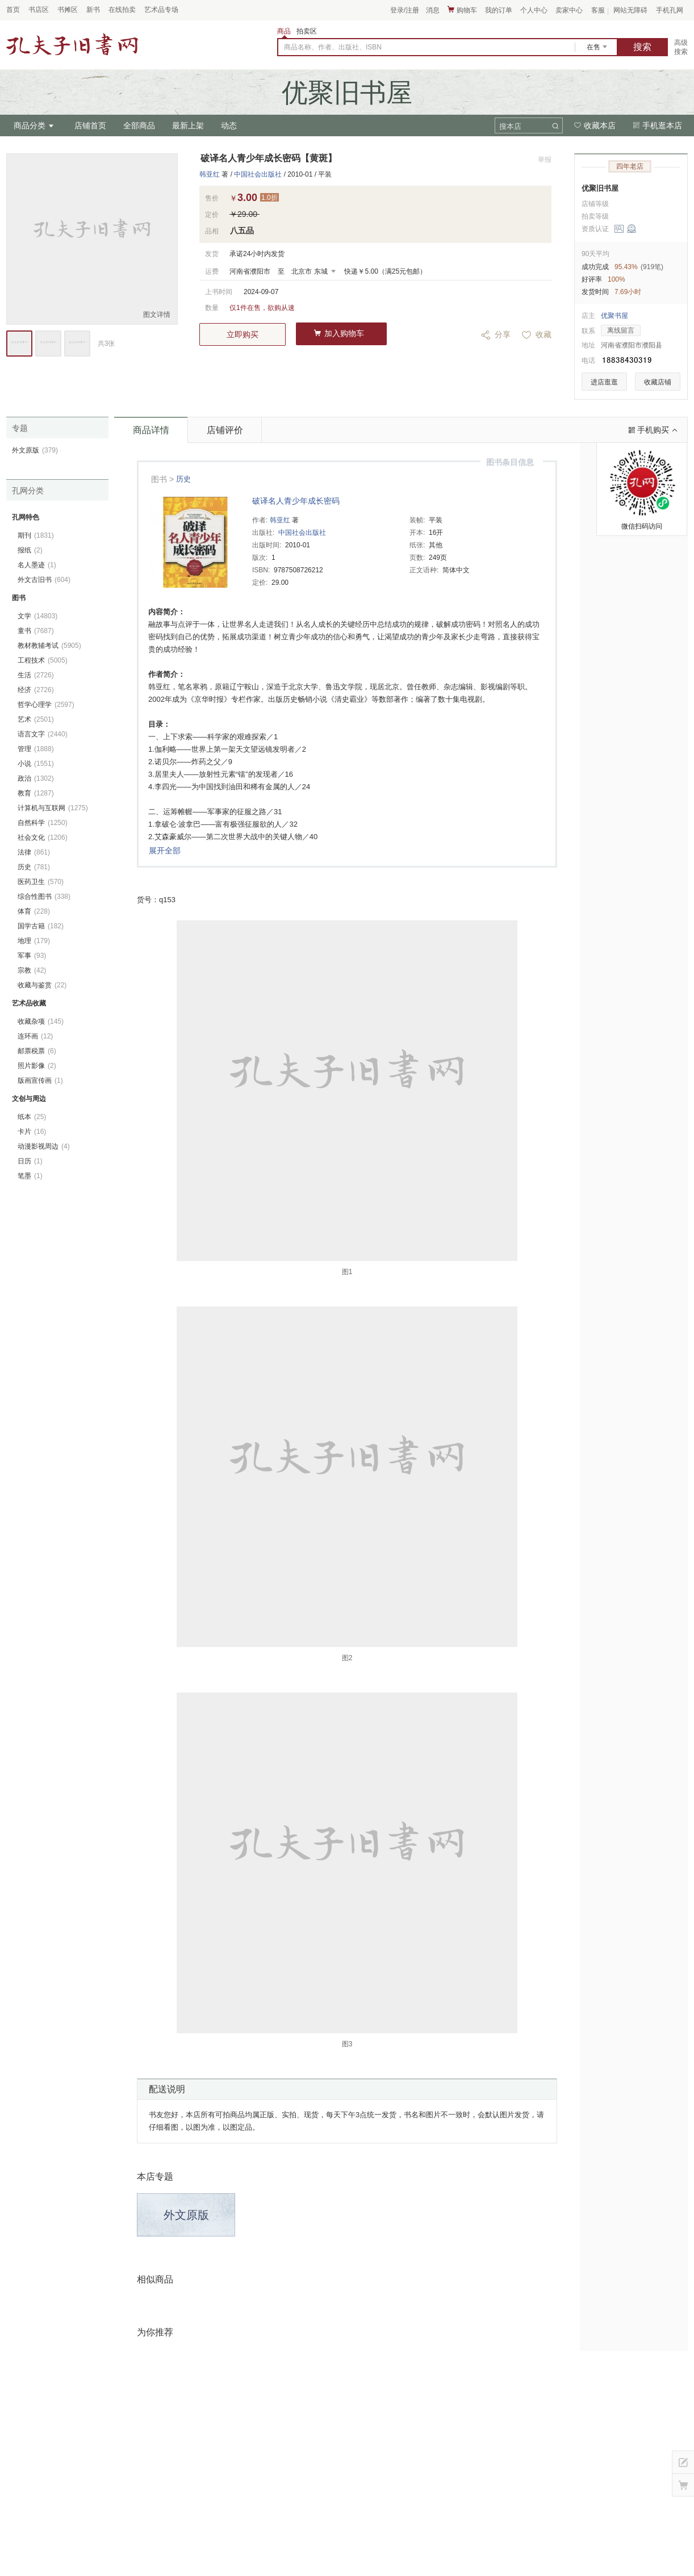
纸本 (32, 1117)
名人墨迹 (37, 565)
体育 (34, 911)
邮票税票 (37, 1051)
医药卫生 (41, 882)
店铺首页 (90, 125)
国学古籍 (41, 926)
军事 (32, 956)
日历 (30, 1161)
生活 (36, 675)
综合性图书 (44, 896)
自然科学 (43, 823)
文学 (37, 616)
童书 (36, 631)
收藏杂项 (41, 1021)
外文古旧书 (44, 580)
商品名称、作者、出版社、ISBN (333, 47)
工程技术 (43, 660)
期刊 (36, 535)
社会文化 (43, 837)
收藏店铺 (657, 382)
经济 (36, 690)
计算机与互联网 (53, 808)
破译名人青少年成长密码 (296, 500)
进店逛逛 (604, 382)
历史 (183, 479)
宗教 (32, 970)
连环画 (35, 1036)
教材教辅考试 (49, 646)
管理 (36, 749)
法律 (34, 852)
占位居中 (72, 44)
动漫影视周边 (44, 1146)
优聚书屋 (614, 316)
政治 (36, 778)
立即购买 (242, 334)
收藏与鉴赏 (42, 985)
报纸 (30, 550)
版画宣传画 (40, 1080)
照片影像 (37, 1066)
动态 (229, 125)
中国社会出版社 (258, 174)
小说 (36, 764)
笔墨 (30, 1176)
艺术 (36, 719)
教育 (36, 793)
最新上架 (188, 125)
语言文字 (43, 734)
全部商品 (139, 125)
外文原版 (186, 2215)
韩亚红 (209, 174)
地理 (34, 941)
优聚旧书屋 (600, 188)
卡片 (32, 1132)
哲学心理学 (46, 705)
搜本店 (510, 126)
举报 (544, 160)
